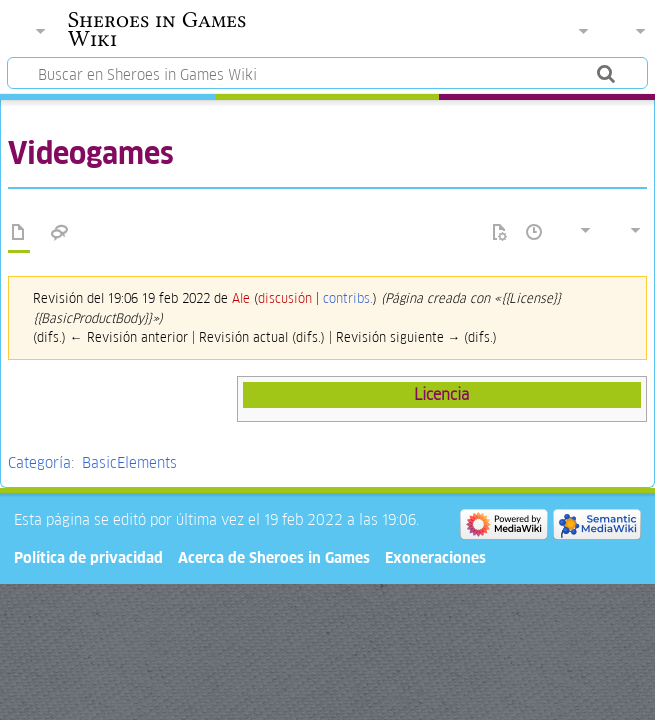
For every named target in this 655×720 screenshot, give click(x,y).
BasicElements (129, 462)
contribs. (348, 298)
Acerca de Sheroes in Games (274, 557)
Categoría (39, 462)
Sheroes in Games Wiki (157, 29)
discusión (285, 298)
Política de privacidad (88, 557)
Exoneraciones (435, 557)
